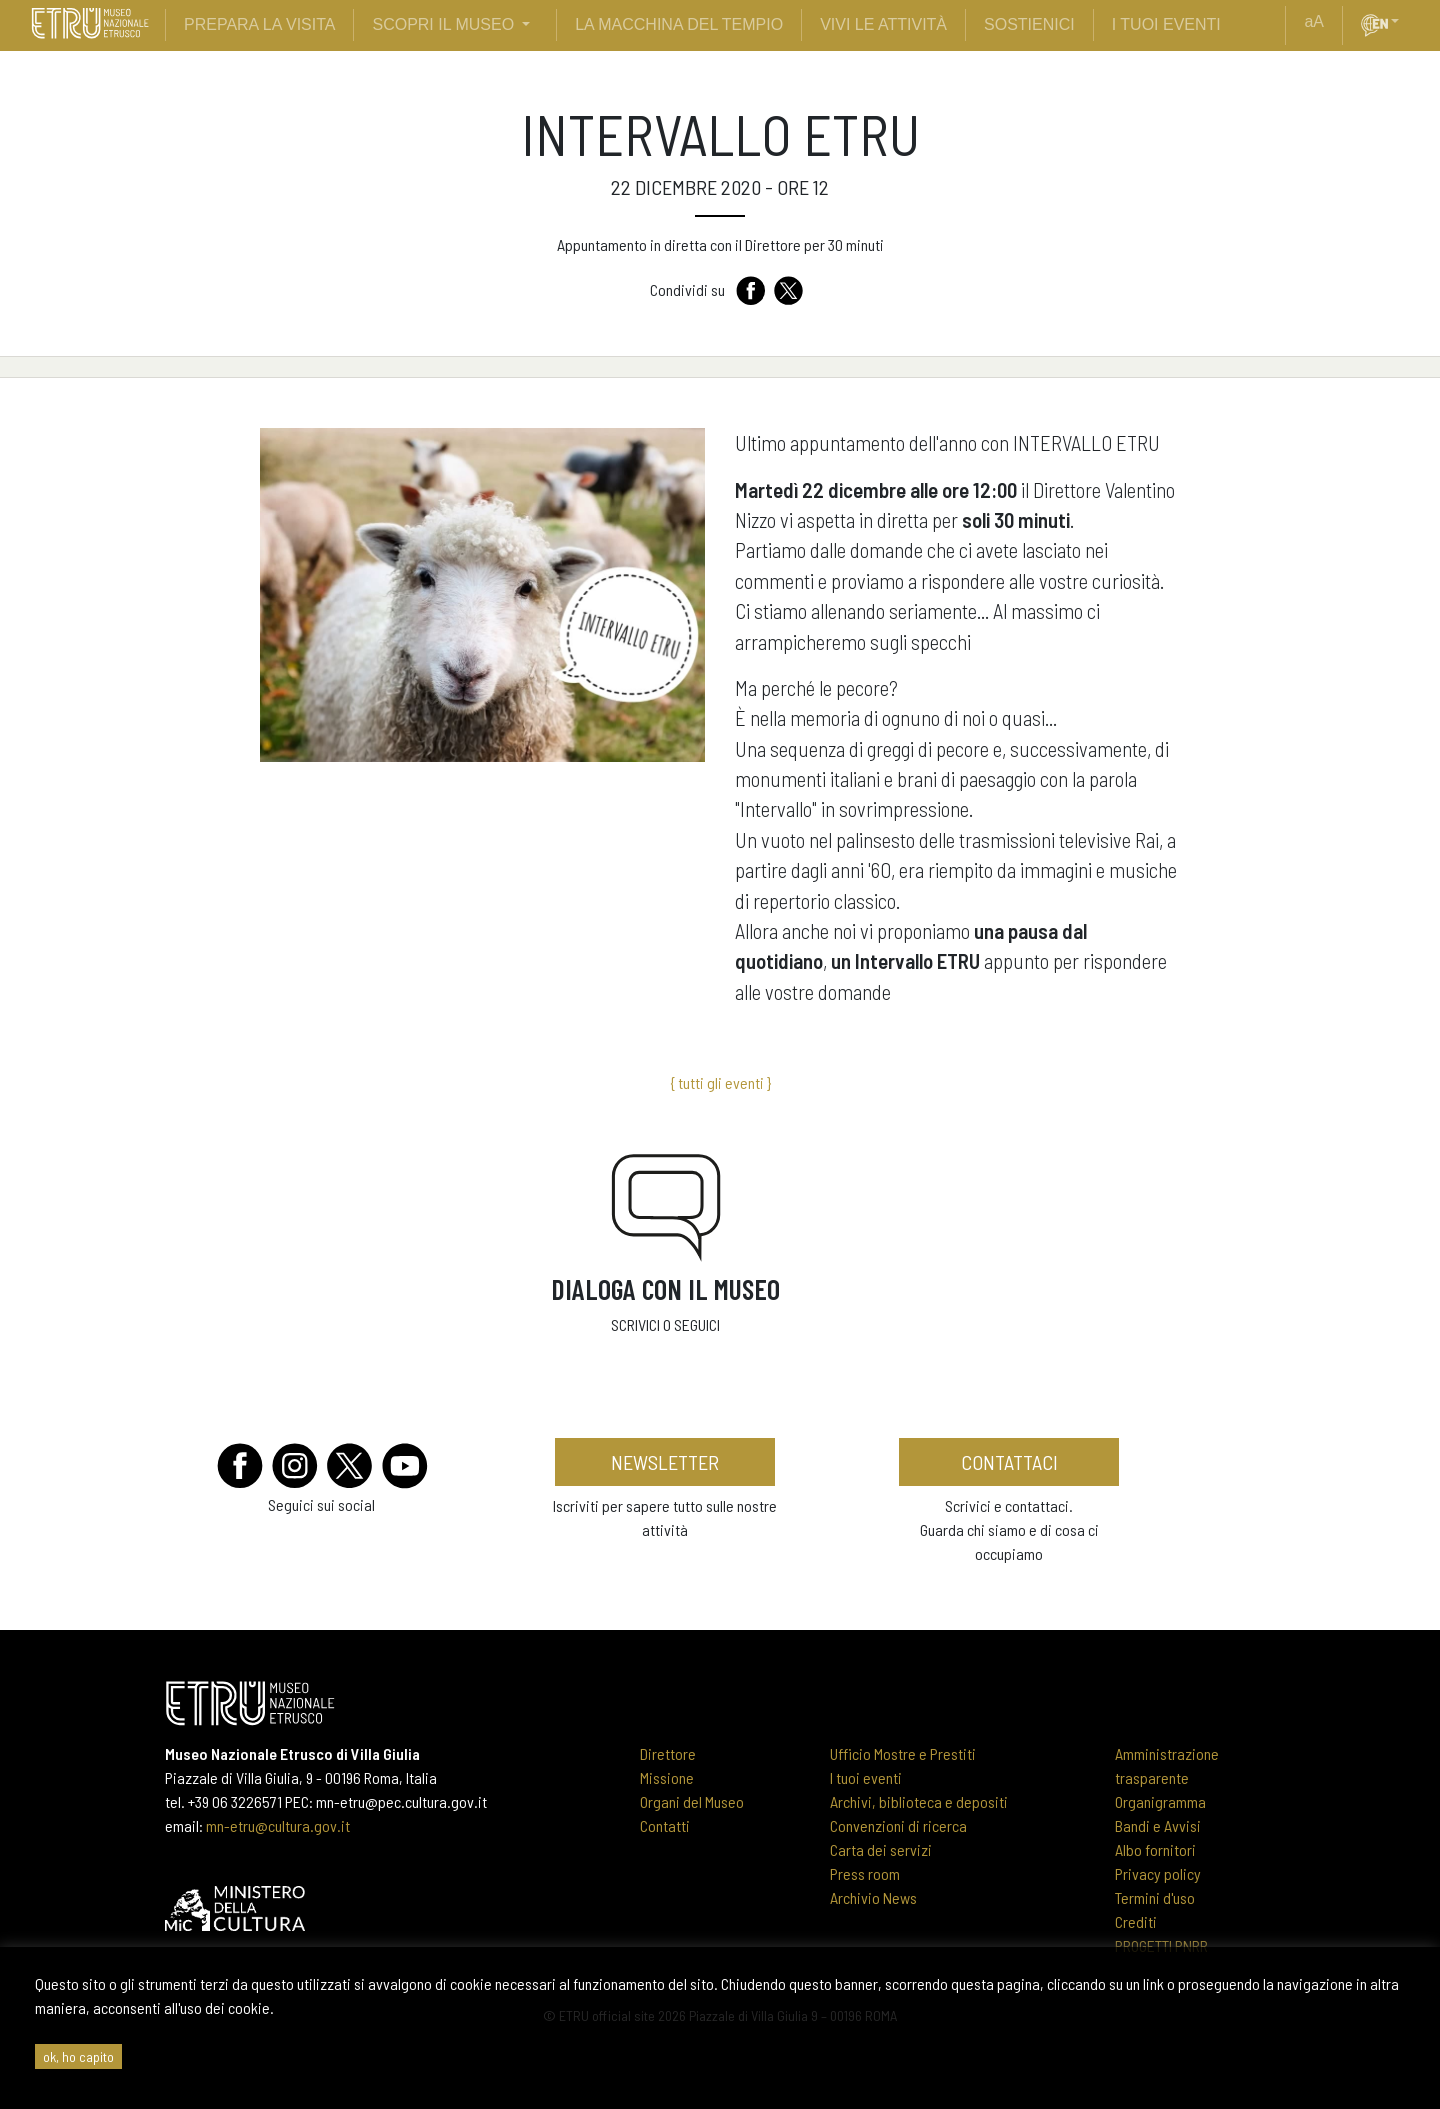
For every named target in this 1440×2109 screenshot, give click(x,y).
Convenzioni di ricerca (898, 1825)
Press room (865, 1873)
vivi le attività (883, 24)
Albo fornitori (1155, 1849)
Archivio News (873, 1897)
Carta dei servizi (881, 1849)
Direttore (668, 1753)
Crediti (1136, 1921)
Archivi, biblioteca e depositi (919, 1801)
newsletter (665, 1462)
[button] (1403, 22)
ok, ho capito (78, 2056)
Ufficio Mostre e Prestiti (903, 1753)
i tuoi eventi (1166, 24)
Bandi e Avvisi (1158, 1825)
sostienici (1029, 24)
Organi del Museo (692, 1801)
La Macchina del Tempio (679, 24)
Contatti (665, 1825)
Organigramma (1160, 1801)
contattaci (1009, 1462)
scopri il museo (443, 24)
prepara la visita (259, 24)
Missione (667, 1777)
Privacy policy (1158, 1873)
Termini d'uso (1155, 1897)
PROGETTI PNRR (1161, 1945)
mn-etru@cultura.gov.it (278, 1825)
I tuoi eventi (866, 1777)
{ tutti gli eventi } (720, 1082)
